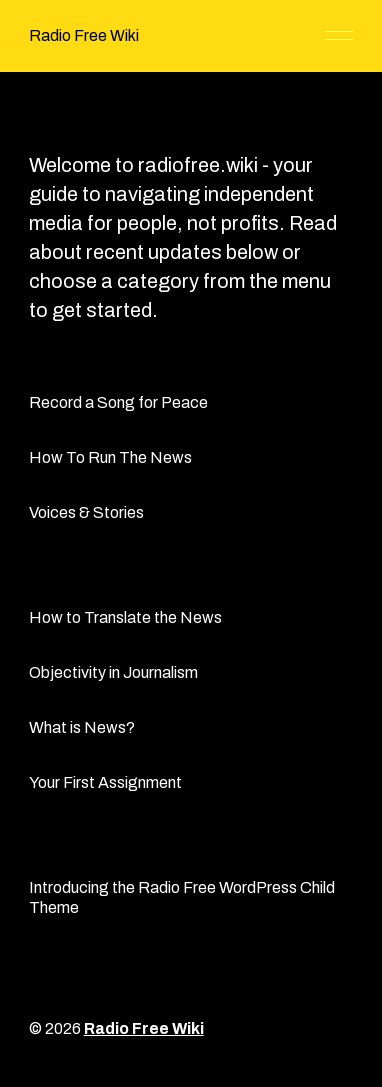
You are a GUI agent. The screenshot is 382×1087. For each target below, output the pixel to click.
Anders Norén (157, 1053)
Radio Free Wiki (84, 35)
